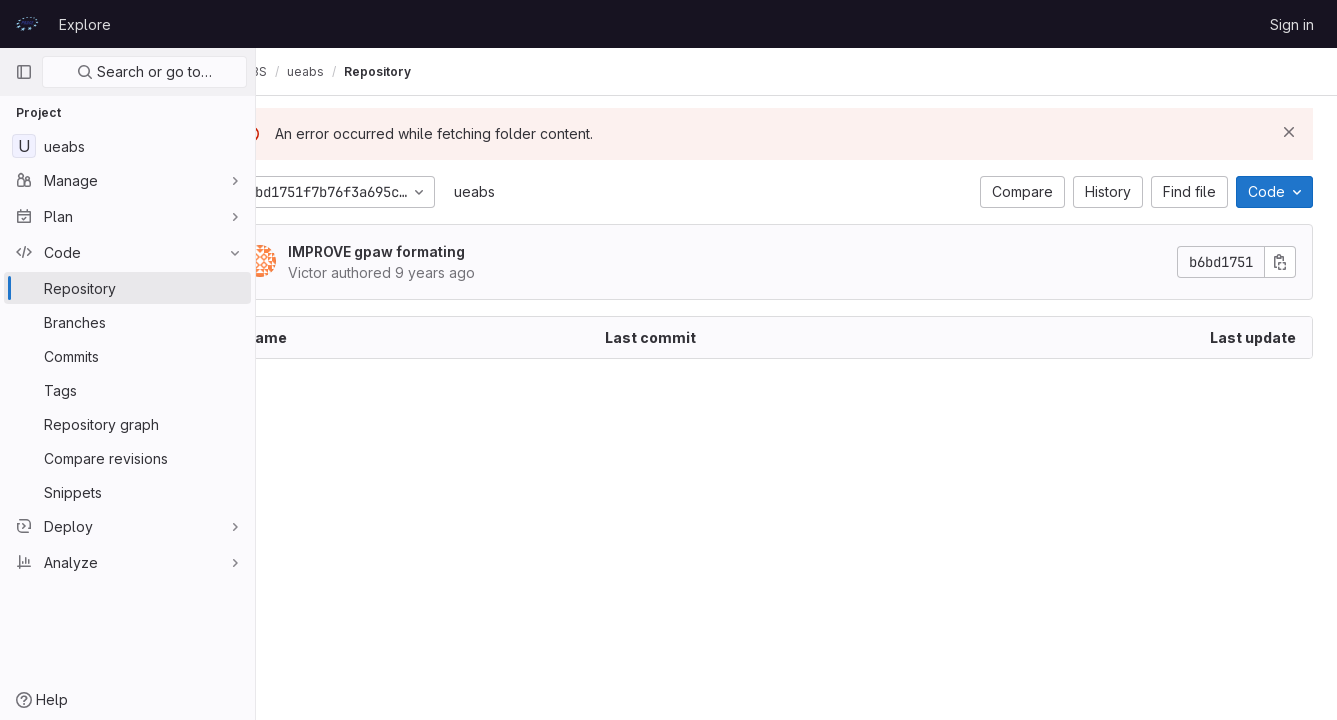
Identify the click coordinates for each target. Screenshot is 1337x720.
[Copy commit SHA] (1280, 262)
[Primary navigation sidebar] (24, 72)
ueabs (527, 191)
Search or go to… (144, 71)
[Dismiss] (1289, 132)
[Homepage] (27, 24)
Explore (85, 24)
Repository (430, 71)
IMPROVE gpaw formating (429, 251)
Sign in (1292, 24)
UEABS (300, 71)
